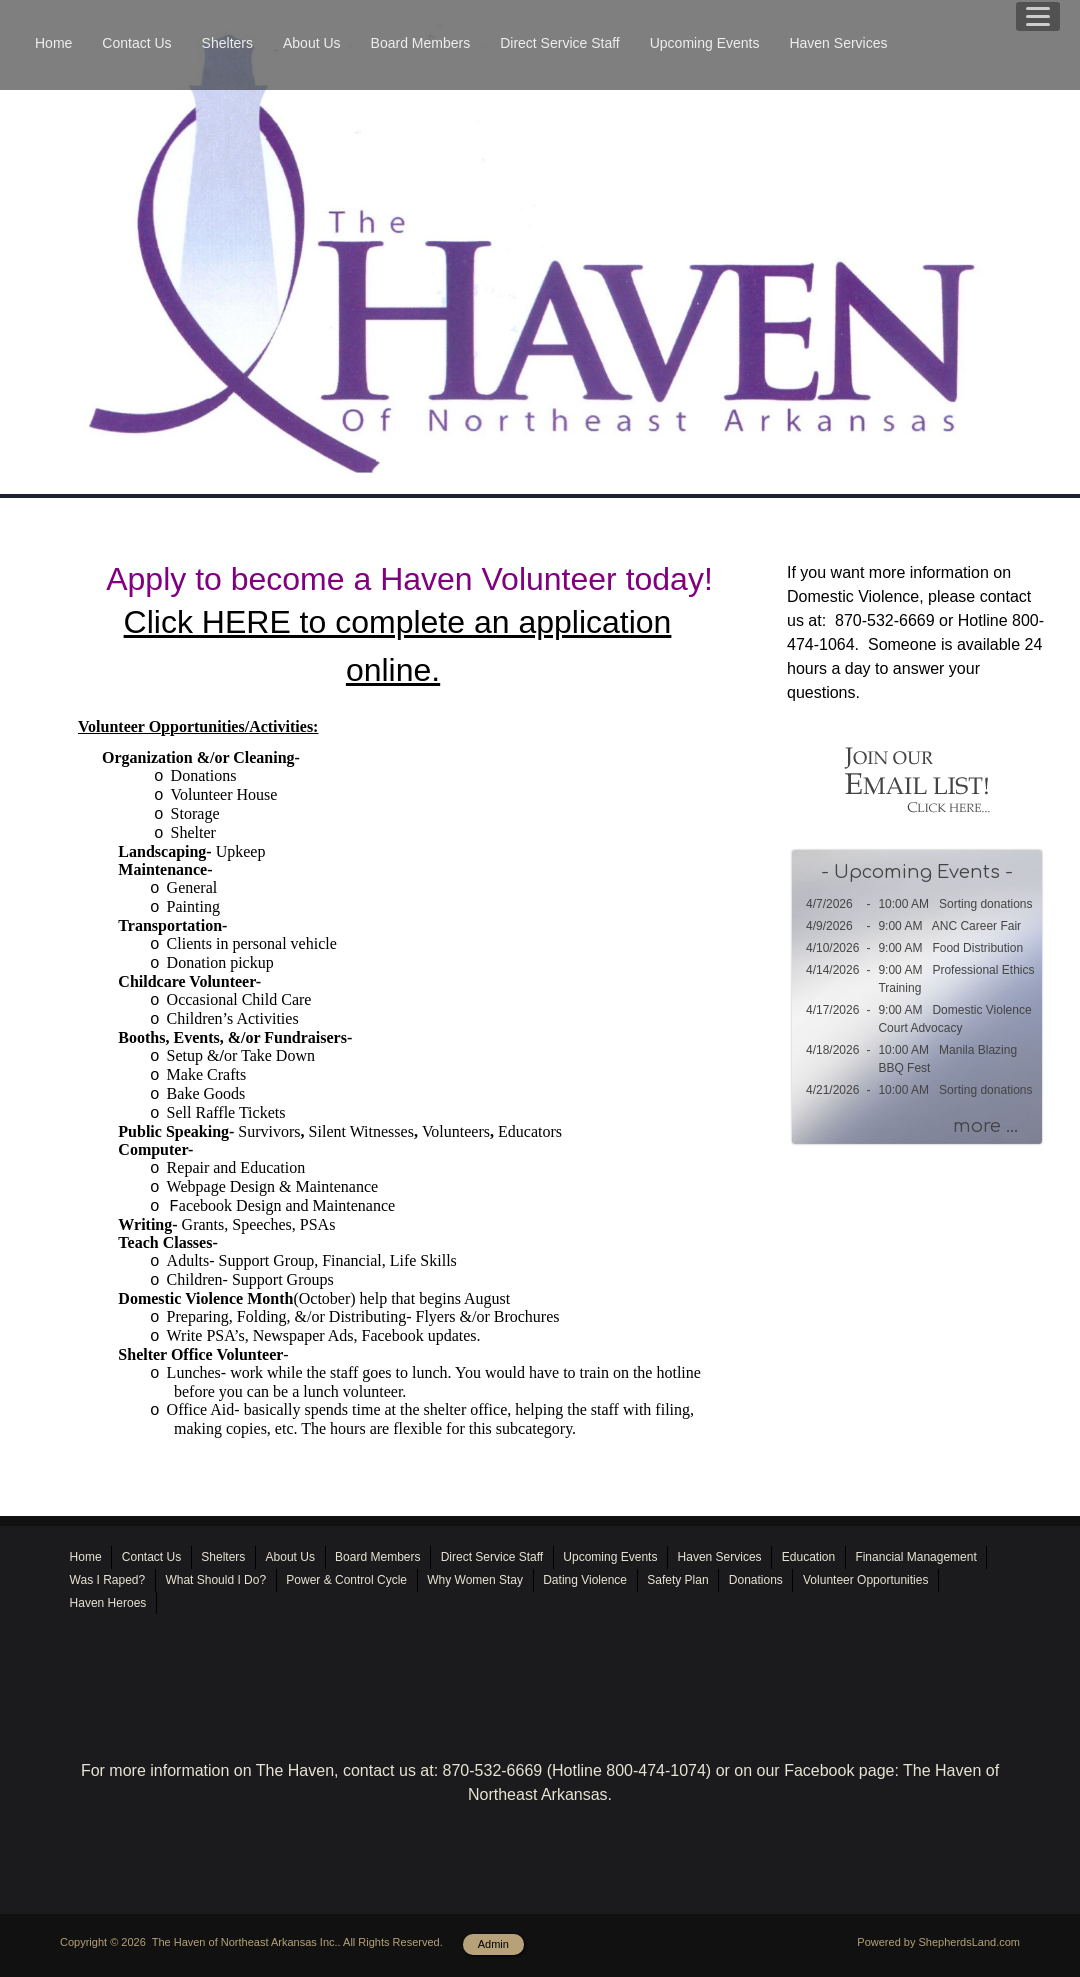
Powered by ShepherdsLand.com (938, 1942)
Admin (493, 1944)
